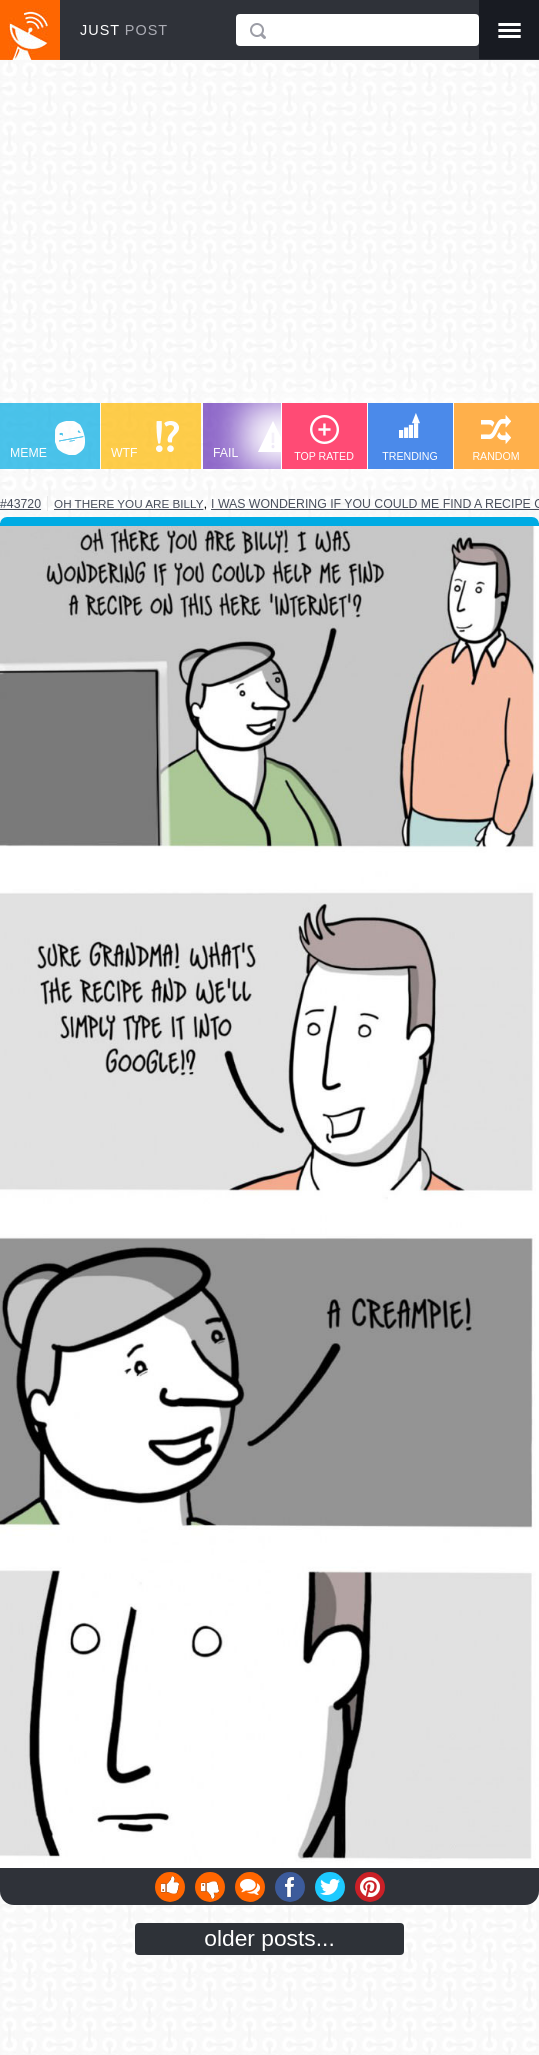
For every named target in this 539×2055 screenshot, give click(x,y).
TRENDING (410, 437)
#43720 (20, 504)
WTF (145, 440)
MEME (47, 440)
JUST (124, 30)
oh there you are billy (128, 503)
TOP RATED (324, 438)
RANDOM (495, 438)
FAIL (250, 440)
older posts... (269, 1938)
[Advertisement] (269, 241)
